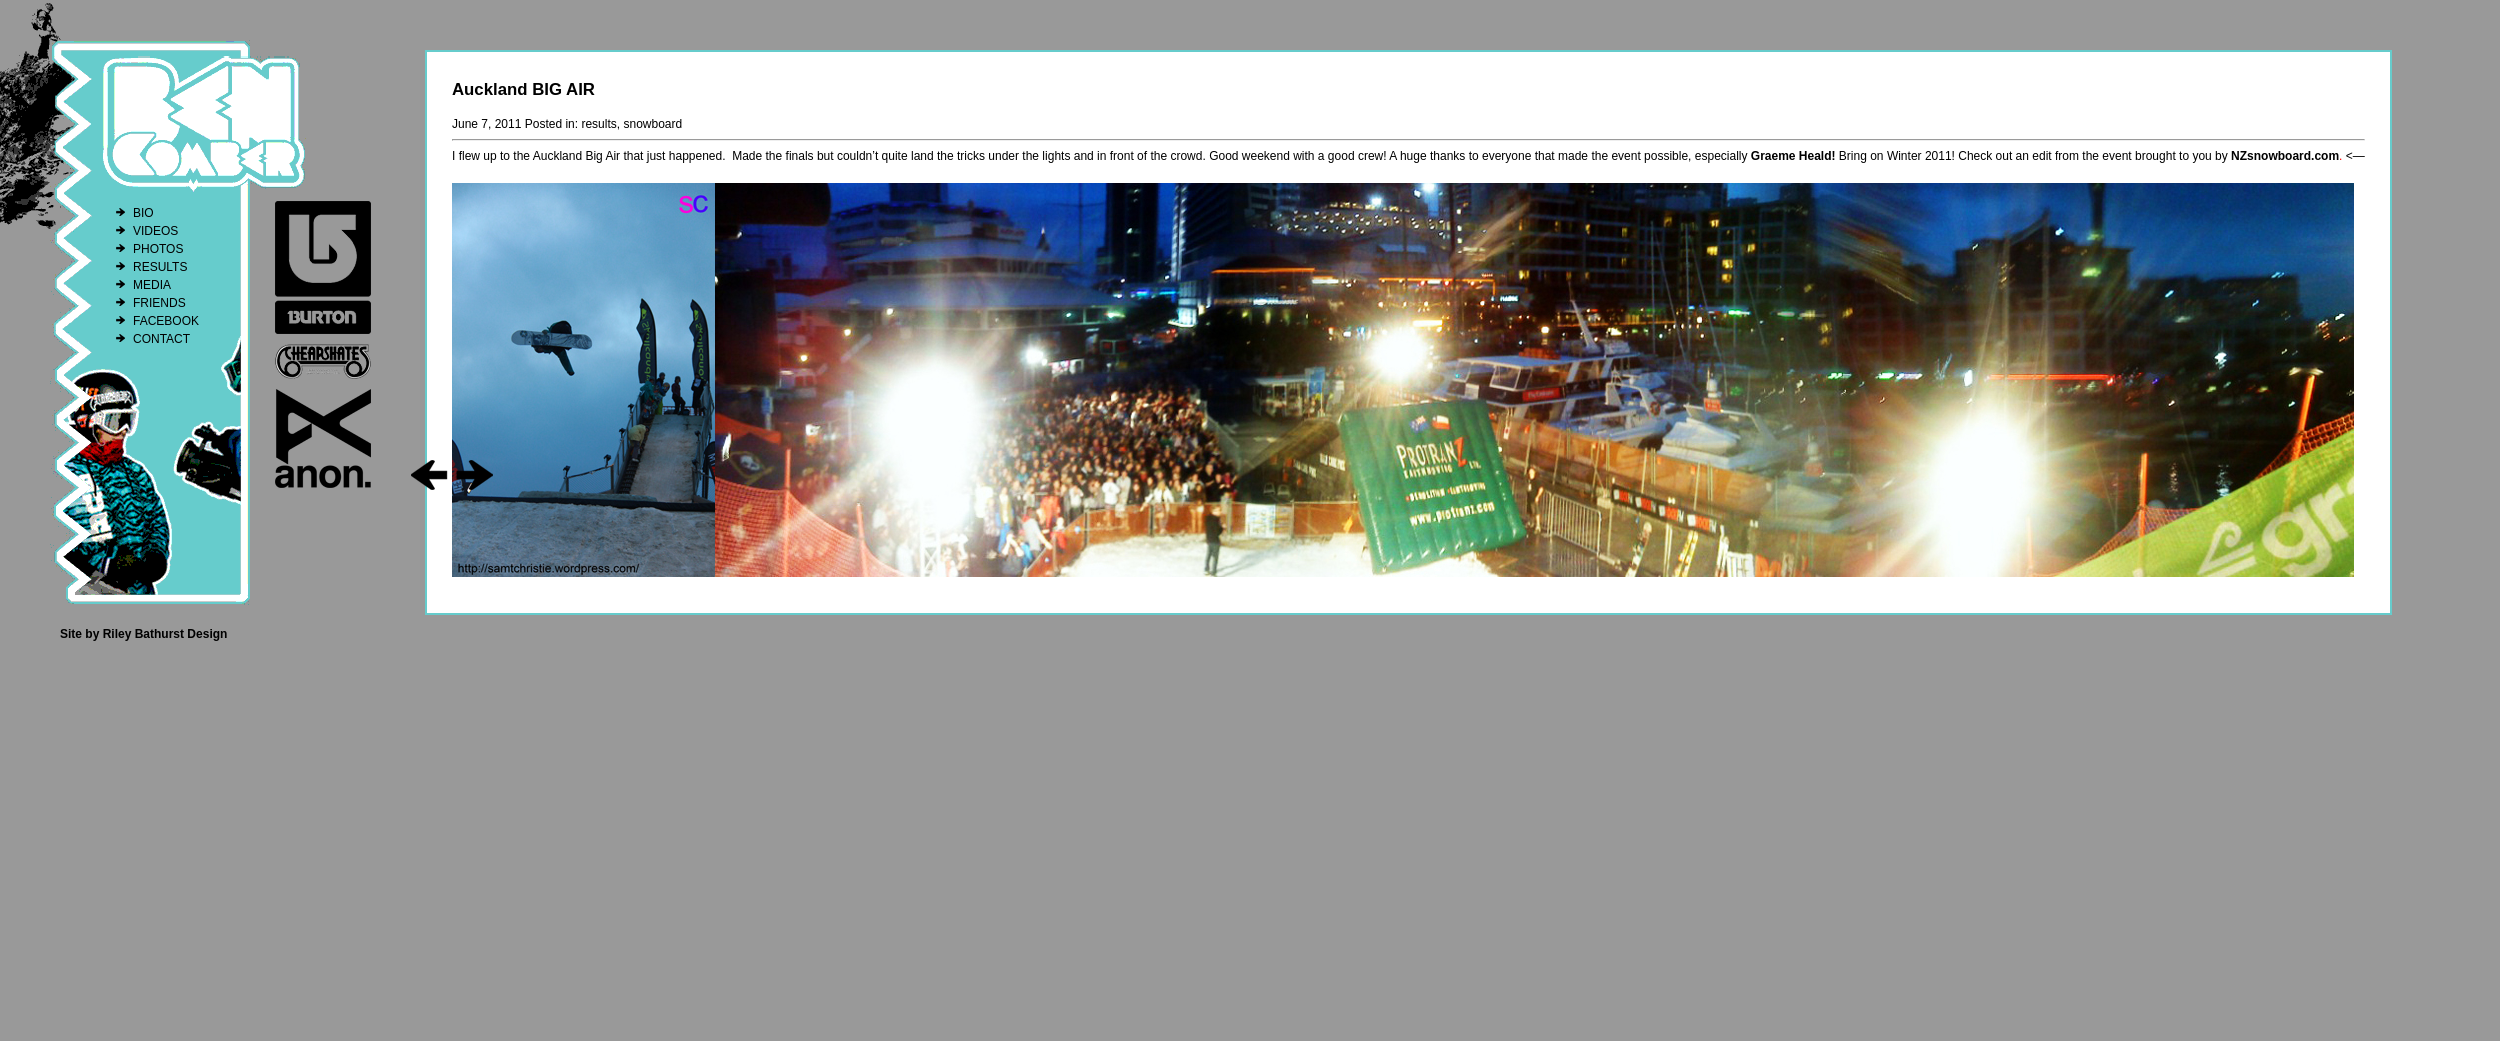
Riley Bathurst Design (165, 634)
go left (430, 475)
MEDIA (152, 285)
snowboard (652, 124)
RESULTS (160, 267)
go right (475, 475)
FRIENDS (159, 303)
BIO (143, 213)
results (598, 124)
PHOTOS (158, 249)
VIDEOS (155, 231)
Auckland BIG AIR (523, 89)
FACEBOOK (166, 321)
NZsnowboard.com (2285, 156)
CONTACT (161, 339)
